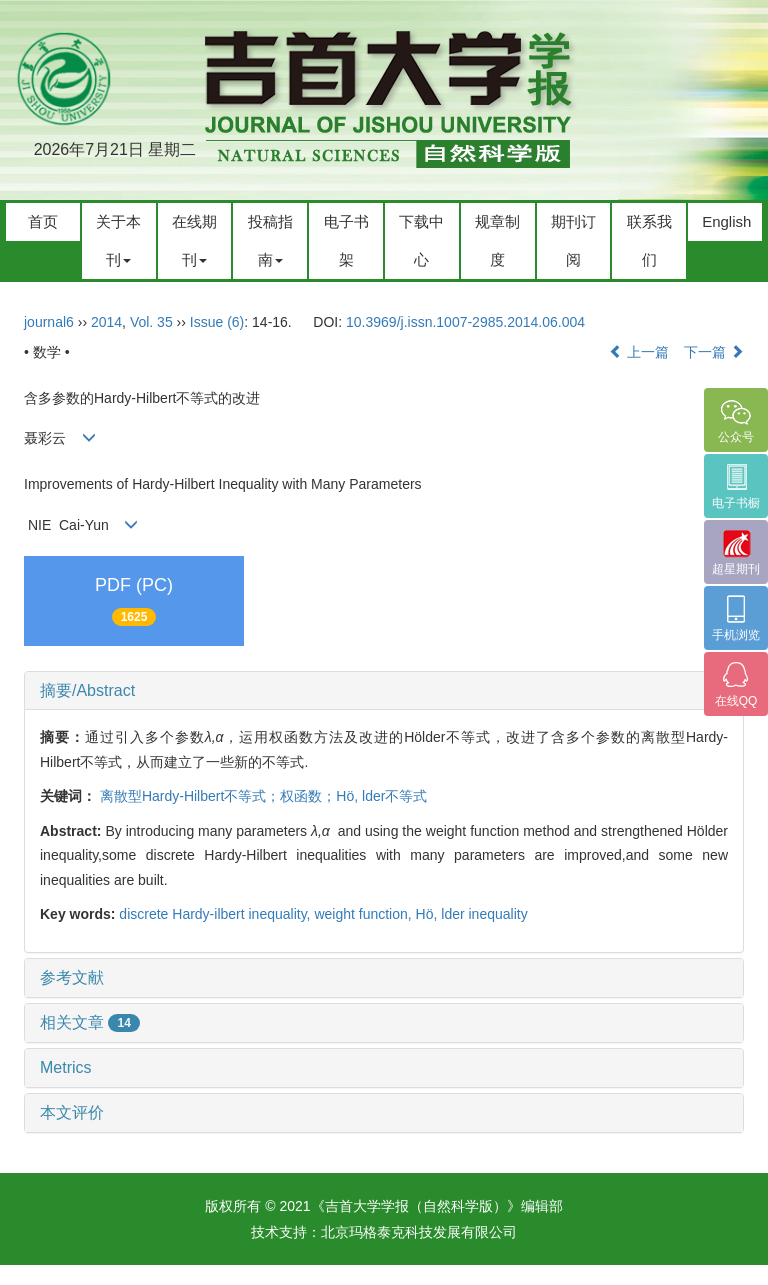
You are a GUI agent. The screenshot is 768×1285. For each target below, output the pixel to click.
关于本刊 (118, 240)
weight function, (364, 914)
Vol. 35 (151, 322)
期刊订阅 (573, 240)
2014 (106, 322)
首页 (43, 221)
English (726, 221)
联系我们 (649, 240)
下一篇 (714, 352)
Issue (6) (217, 322)
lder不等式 (394, 796)
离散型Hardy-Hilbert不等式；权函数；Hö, (231, 796)
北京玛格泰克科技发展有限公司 (419, 1232)
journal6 (49, 322)
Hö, (429, 914)
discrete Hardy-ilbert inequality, (216, 914)
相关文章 (90, 1022)
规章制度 (497, 240)
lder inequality (484, 914)
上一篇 (639, 352)
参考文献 (72, 977)
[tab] (384, 691)
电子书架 (346, 240)
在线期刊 (194, 240)
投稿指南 (270, 240)
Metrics (66, 1067)
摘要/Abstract (87, 690)
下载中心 (421, 240)
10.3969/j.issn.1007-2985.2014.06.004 (465, 322)
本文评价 (72, 1112)
